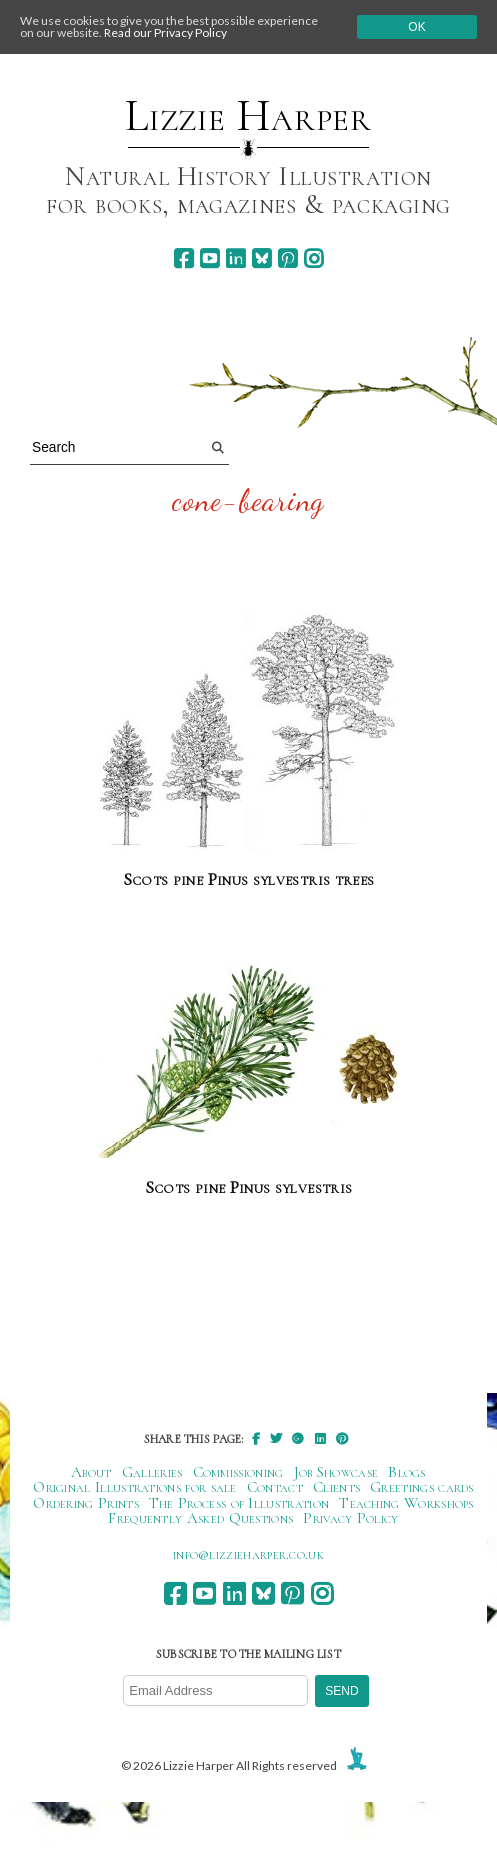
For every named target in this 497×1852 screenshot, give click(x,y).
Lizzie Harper (248, 116)
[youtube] (209, 258)
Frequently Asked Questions (200, 1518)
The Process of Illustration (239, 1503)
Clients (336, 1487)
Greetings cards (422, 1487)
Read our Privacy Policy (165, 32)
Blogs (407, 1472)
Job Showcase (336, 1472)
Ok (416, 27)
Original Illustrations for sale (135, 1487)
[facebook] (183, 258)
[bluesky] (261, 258)
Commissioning (238, 1472)
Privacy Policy (350, 1518)
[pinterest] (287, 258)
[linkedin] (235, 258)
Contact (275, 1487)
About (91, 1472)
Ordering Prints (86, 1503)
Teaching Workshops (406, 1503)
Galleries (152, 1472)
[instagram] (313, 258)
